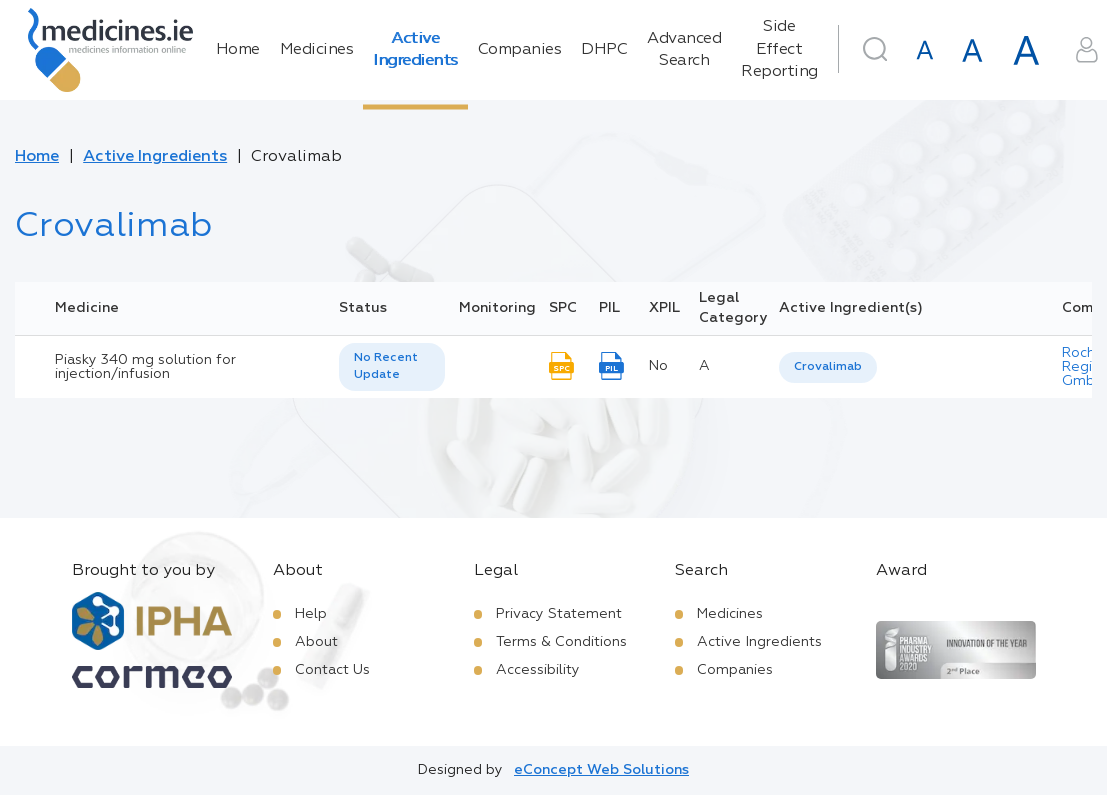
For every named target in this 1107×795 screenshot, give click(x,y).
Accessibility (538, 670)
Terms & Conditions (561, 642)
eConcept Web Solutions (601, 770)
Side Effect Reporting (779, 49)
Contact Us (332, 670)
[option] (828, 367)
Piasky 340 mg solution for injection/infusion (145, 367)
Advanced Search (684, 50)
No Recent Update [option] (386, 366)
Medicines (317, 50)
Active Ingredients (415, 50)
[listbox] (392, 367)
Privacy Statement (559, 614)
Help (311, 614)
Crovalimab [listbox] (828, 367)
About (316, 642)
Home (238, 50)
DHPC (604, 50)
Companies (520, 50)
